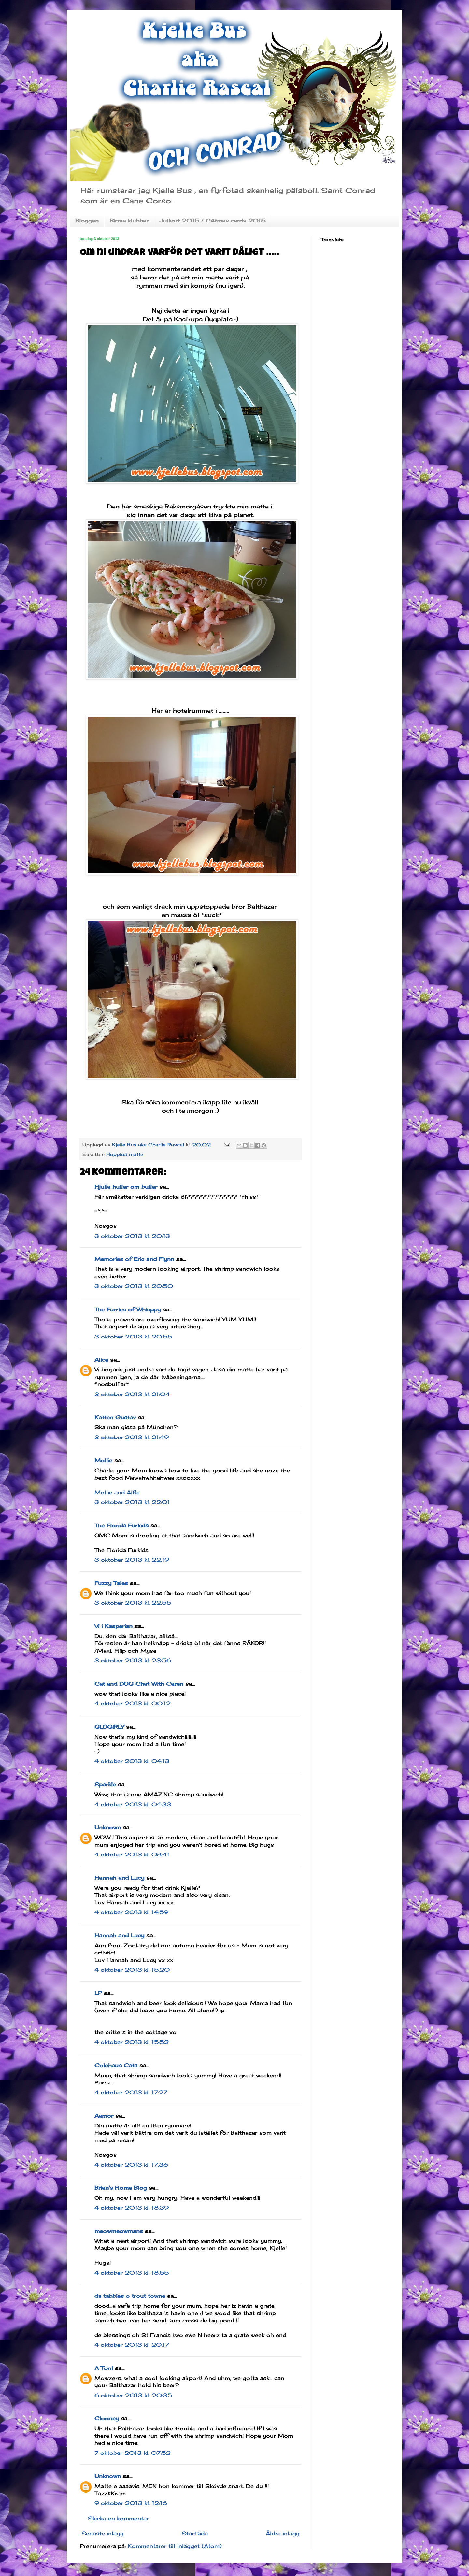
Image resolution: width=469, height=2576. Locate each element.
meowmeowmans (118, 2231)
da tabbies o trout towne (129, 2296)
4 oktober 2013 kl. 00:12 (132, 1703)
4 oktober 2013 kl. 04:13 (131, 1761)
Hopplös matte (124, 1154)
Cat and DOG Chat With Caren (138, 1684)
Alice (101, 1359)
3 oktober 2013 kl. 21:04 (132, 1394)
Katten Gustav (115, 1417)
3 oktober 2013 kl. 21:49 (131, 1437)
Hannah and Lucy (119, 1877)
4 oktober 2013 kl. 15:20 (132, 1970)
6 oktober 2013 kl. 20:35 (133, 2395)
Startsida (195, 2533)
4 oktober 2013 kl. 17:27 (130, 2092)
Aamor (103, 2115)
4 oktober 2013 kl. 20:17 (131, 2344)
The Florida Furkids (121, 1525)
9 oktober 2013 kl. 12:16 (130, 2503)
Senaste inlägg (102, 2533)
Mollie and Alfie (117, 1492)
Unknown (107, 1827)
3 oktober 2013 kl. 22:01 (132, 1502)
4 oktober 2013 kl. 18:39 (131, 2207)
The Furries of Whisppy (127, 1309)
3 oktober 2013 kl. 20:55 (133, 1336)
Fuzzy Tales (111, 1583)
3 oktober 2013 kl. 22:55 (132, 1602)
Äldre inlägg (283, 2533)
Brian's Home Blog (120, 2187)
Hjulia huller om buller (125, 1186)
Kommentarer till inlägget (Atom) (175, 2546)
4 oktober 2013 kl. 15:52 (131, 2042)
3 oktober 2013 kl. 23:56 (132, 1660)
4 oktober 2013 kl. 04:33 (132, 1804)
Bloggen (87, 220)
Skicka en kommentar (118, 2518)
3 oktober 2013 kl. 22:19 (131, 1559)
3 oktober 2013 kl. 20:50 (133, 1286)
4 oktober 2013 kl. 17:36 (131, 2164)
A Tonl (103, 2368)
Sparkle (105, 1784)
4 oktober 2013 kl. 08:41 (131, 1854)
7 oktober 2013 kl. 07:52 (132, 2453)
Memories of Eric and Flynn (134, 1259)
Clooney (106, 2418)
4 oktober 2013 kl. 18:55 (131, 2272)
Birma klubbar (129, 220)
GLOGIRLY (109, 1727)
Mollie (103, 1460)
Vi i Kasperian (113, 1626)
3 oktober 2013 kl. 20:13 (132, 1236)
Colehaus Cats (115, 2065)
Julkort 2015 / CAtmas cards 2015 (212, 220)
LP (98, 1993)
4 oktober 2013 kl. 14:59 (131, 1912)
